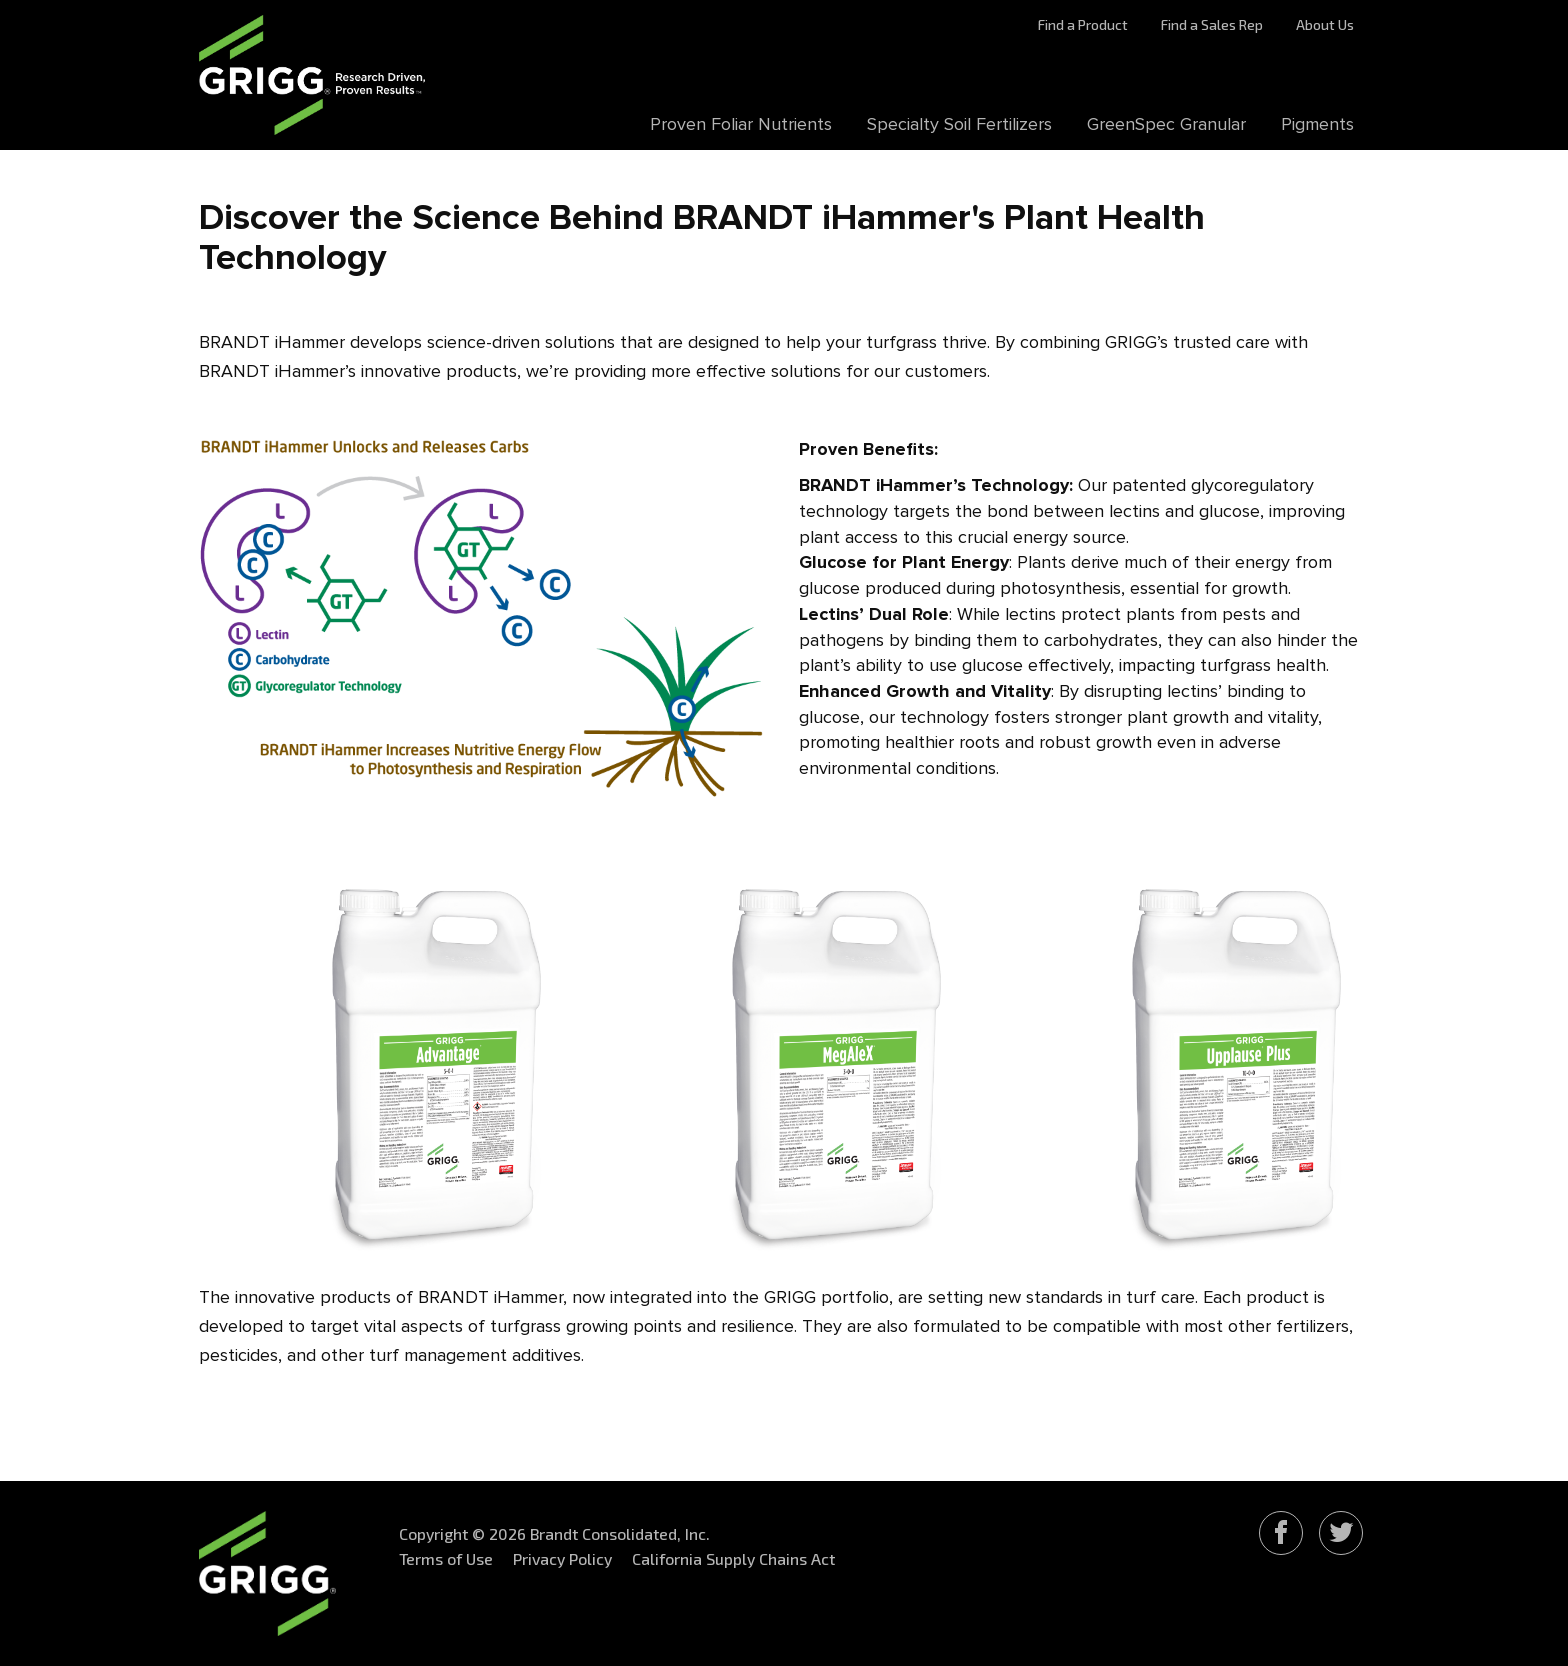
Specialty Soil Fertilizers (959, 125)
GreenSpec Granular (1166, 125)
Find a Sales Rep (1212, 24)
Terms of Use (446, 1558)
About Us (1325, 24)
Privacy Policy (562, 1558)
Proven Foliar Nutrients (741, 125)
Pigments (1317, 125)
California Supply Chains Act (733, 1558)
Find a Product (1083, 24)
